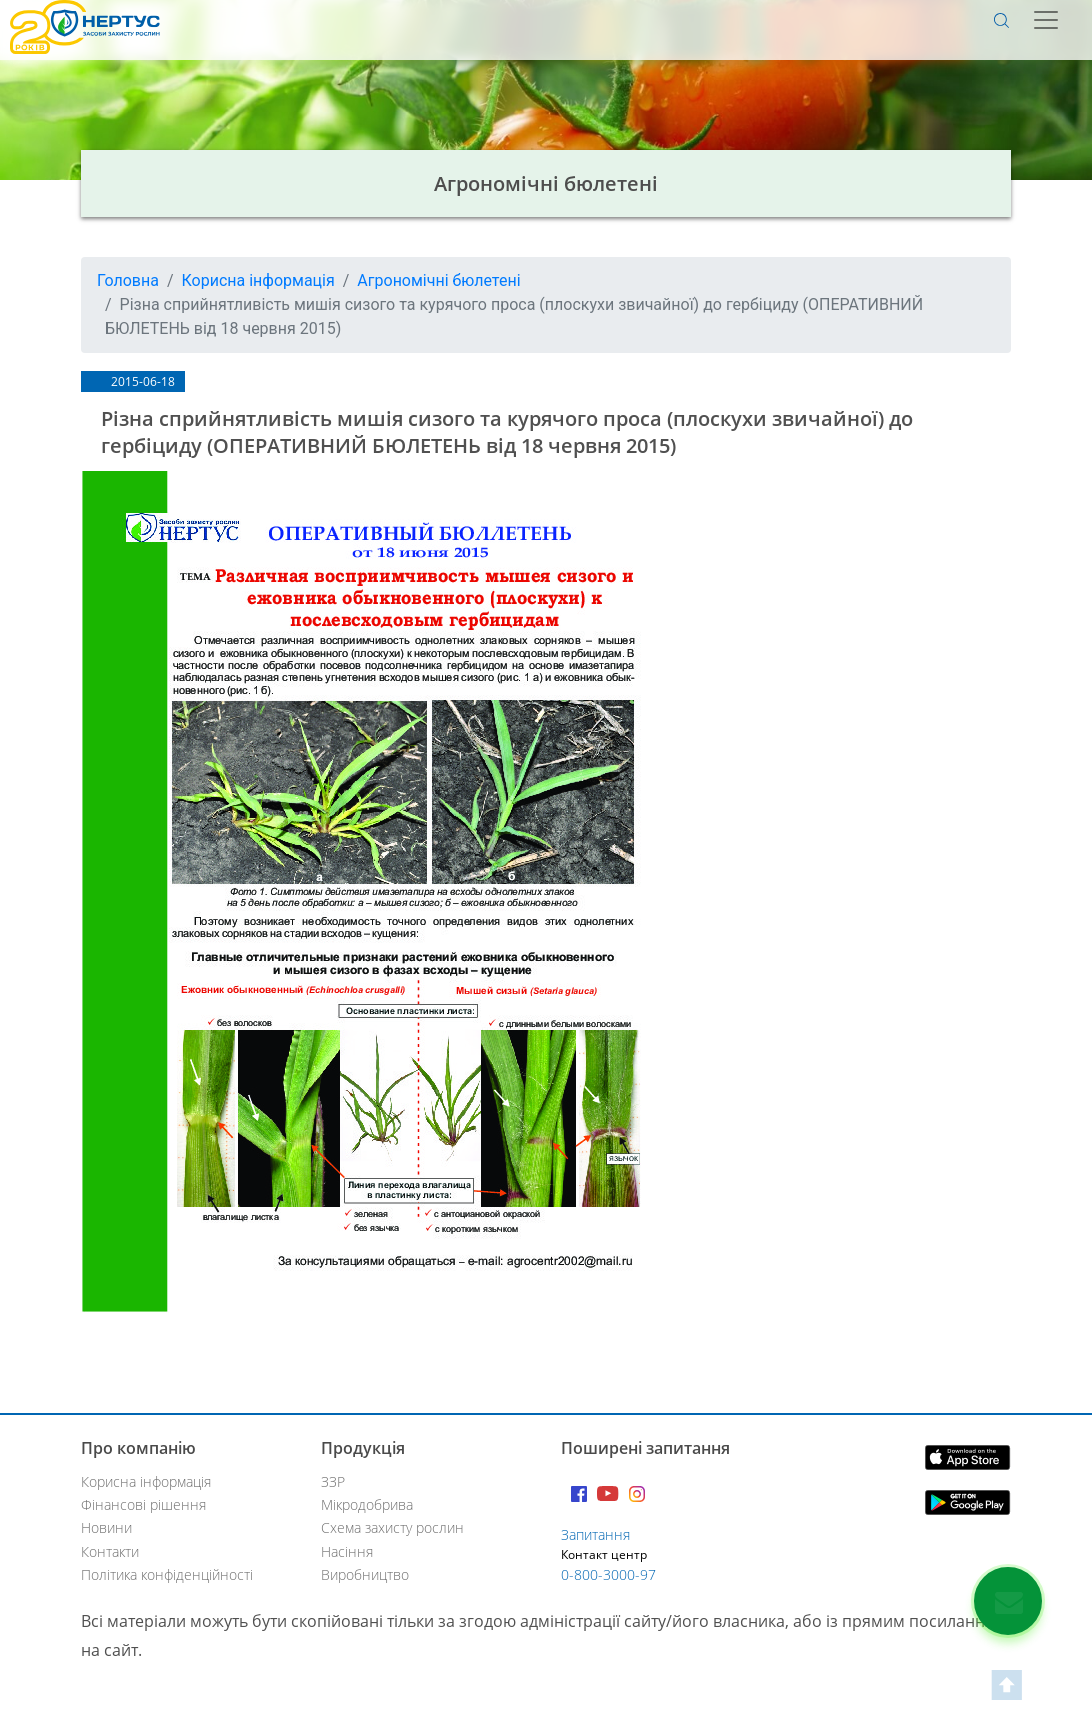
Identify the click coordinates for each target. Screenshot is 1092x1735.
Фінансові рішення (143, 1504)
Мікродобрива (367, 1504)
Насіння (347, 1551)
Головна (128, 280)
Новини (106, 1527)
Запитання (595, 1534)
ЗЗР (333, 1481)
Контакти (110, 1551)
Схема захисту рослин (392, 1527)
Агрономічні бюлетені (438, 280)
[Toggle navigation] (1047, 20)
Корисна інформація (258, 280)
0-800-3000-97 (608, 1574)
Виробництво (365, 1574)
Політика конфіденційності (167, 1574)
